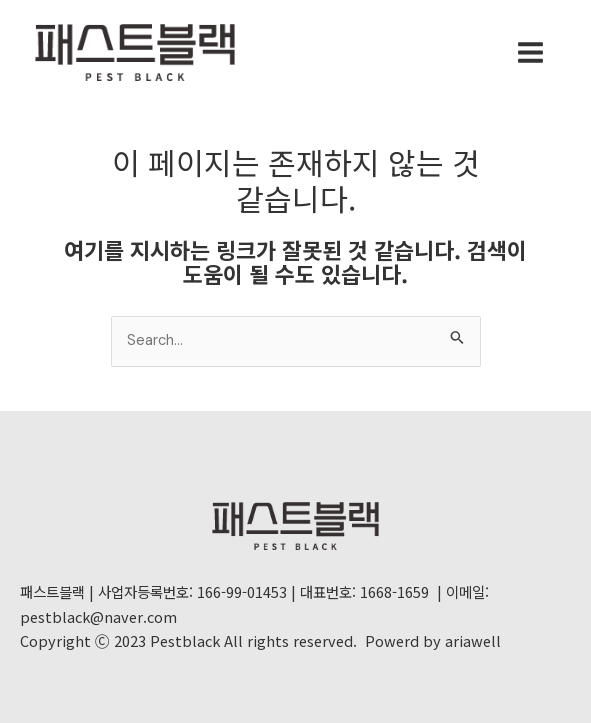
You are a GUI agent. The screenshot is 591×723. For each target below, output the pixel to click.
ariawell (473, 640)
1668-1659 (394, 591)
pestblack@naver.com (98, 616)
